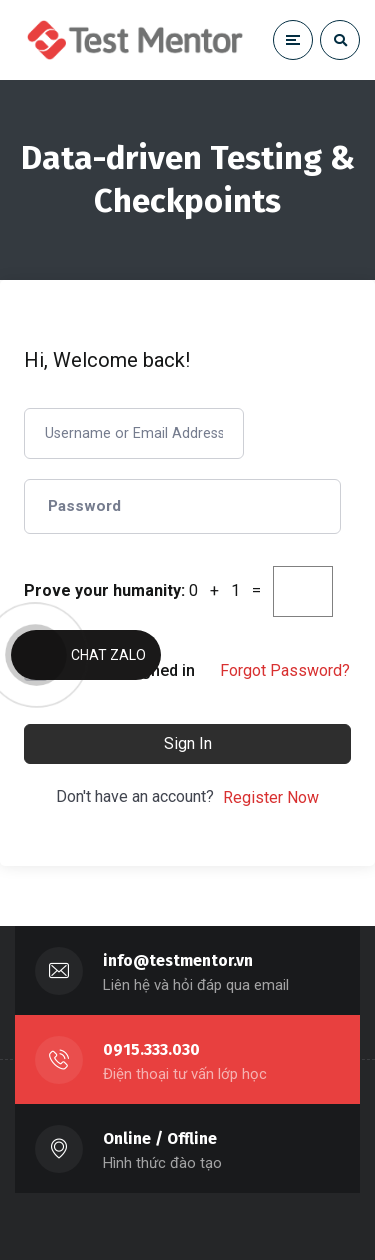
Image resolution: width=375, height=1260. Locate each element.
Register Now (271, 797)
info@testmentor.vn (178, 960)
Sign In (188, 743)
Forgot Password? (285, 670)
